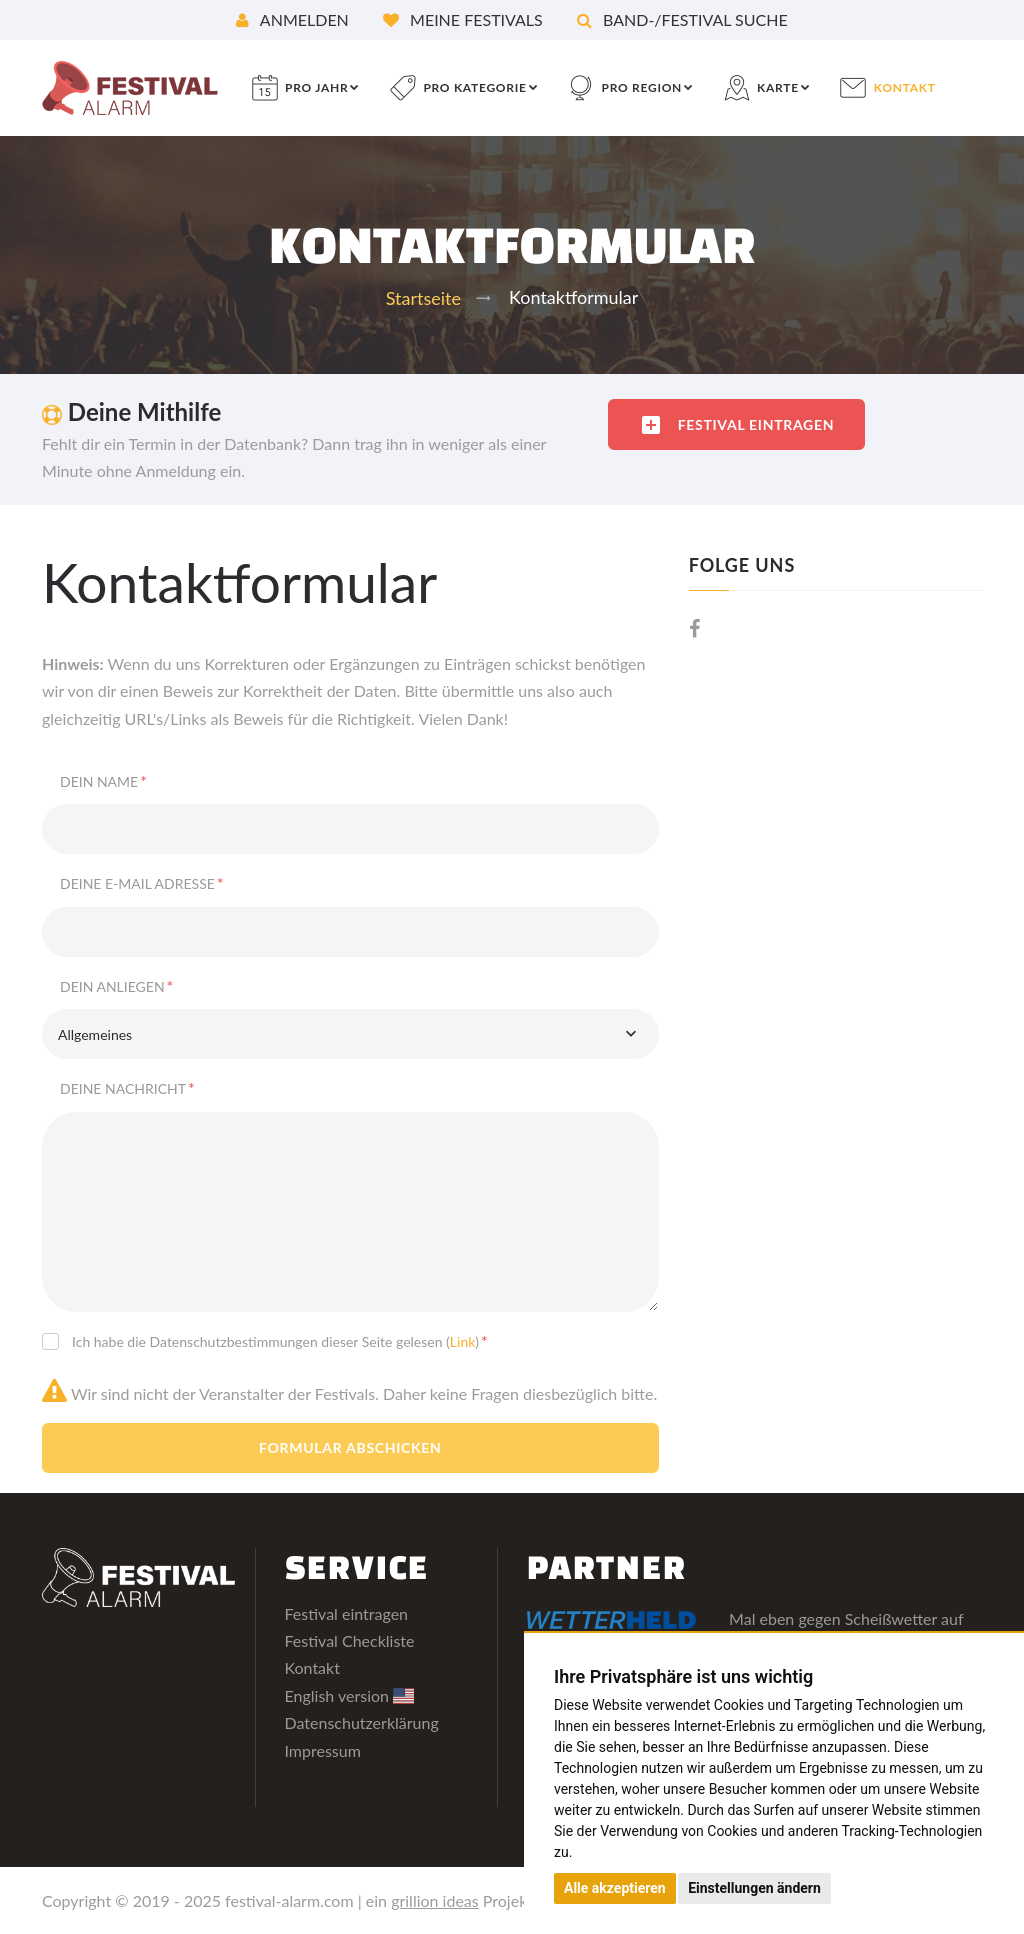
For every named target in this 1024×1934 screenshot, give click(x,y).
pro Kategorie (474, 87)
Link (462, 1341)
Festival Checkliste (350, 1640)
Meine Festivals (463, 19)
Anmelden (292, 19)
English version (350, 1695)
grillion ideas (435, 1900)
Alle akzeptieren (615, 1888)
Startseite (423, 298)
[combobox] (350, 1034)
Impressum (323, 1750)
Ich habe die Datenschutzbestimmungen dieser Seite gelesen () (280, 1340)
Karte (778, 87)
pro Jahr (316, 87)
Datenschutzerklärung (362, 1722)
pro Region (642, 87)
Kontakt (905, 87)
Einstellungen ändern (754, 1888)
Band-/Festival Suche (682, 19)
